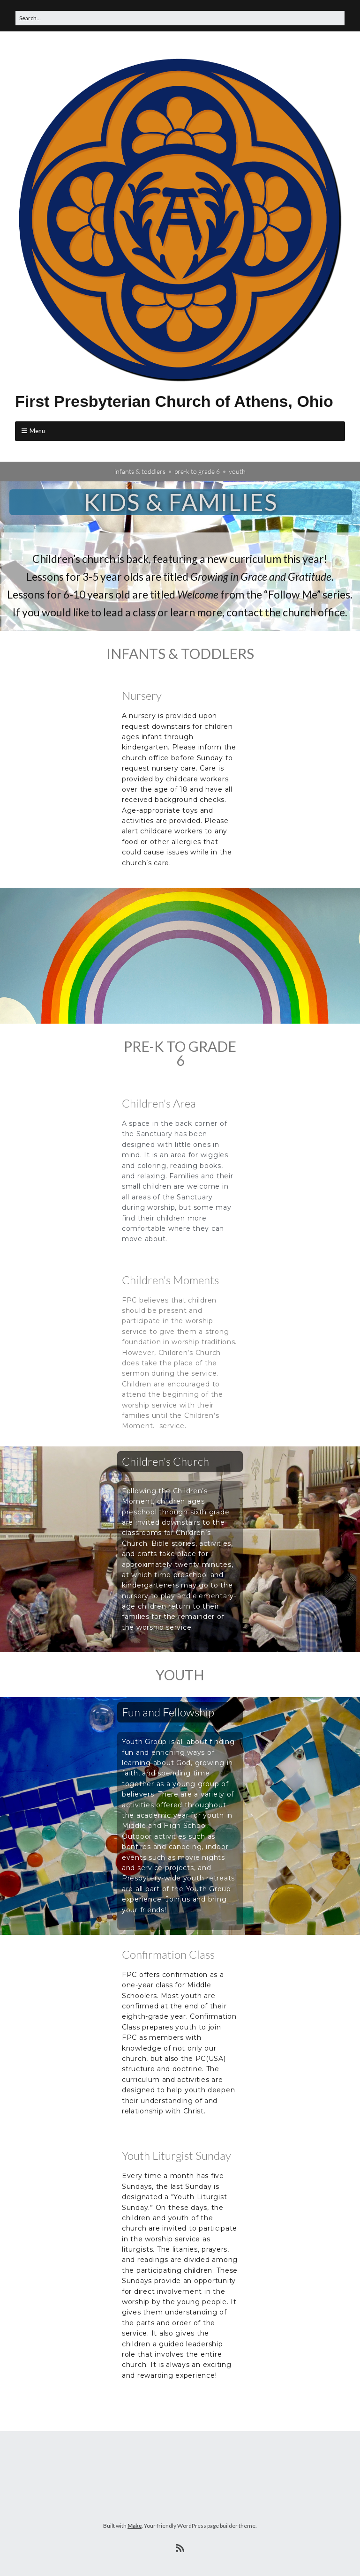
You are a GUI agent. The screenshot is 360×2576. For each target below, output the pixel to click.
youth (237, 471)
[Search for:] (180, 18)
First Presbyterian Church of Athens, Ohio (174, 401)
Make (135, 2525)
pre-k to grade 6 (197, 471)
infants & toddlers (139, 471)
